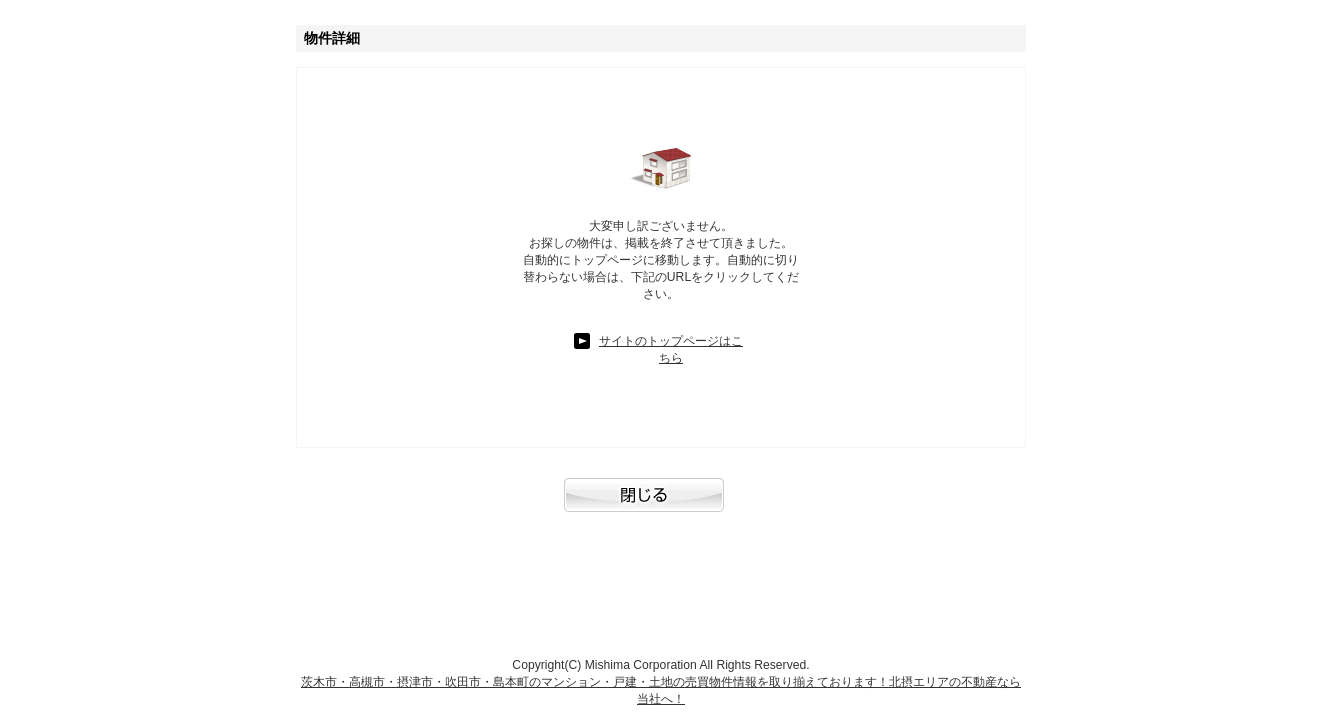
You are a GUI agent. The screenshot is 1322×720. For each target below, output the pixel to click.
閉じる (661, 505)
